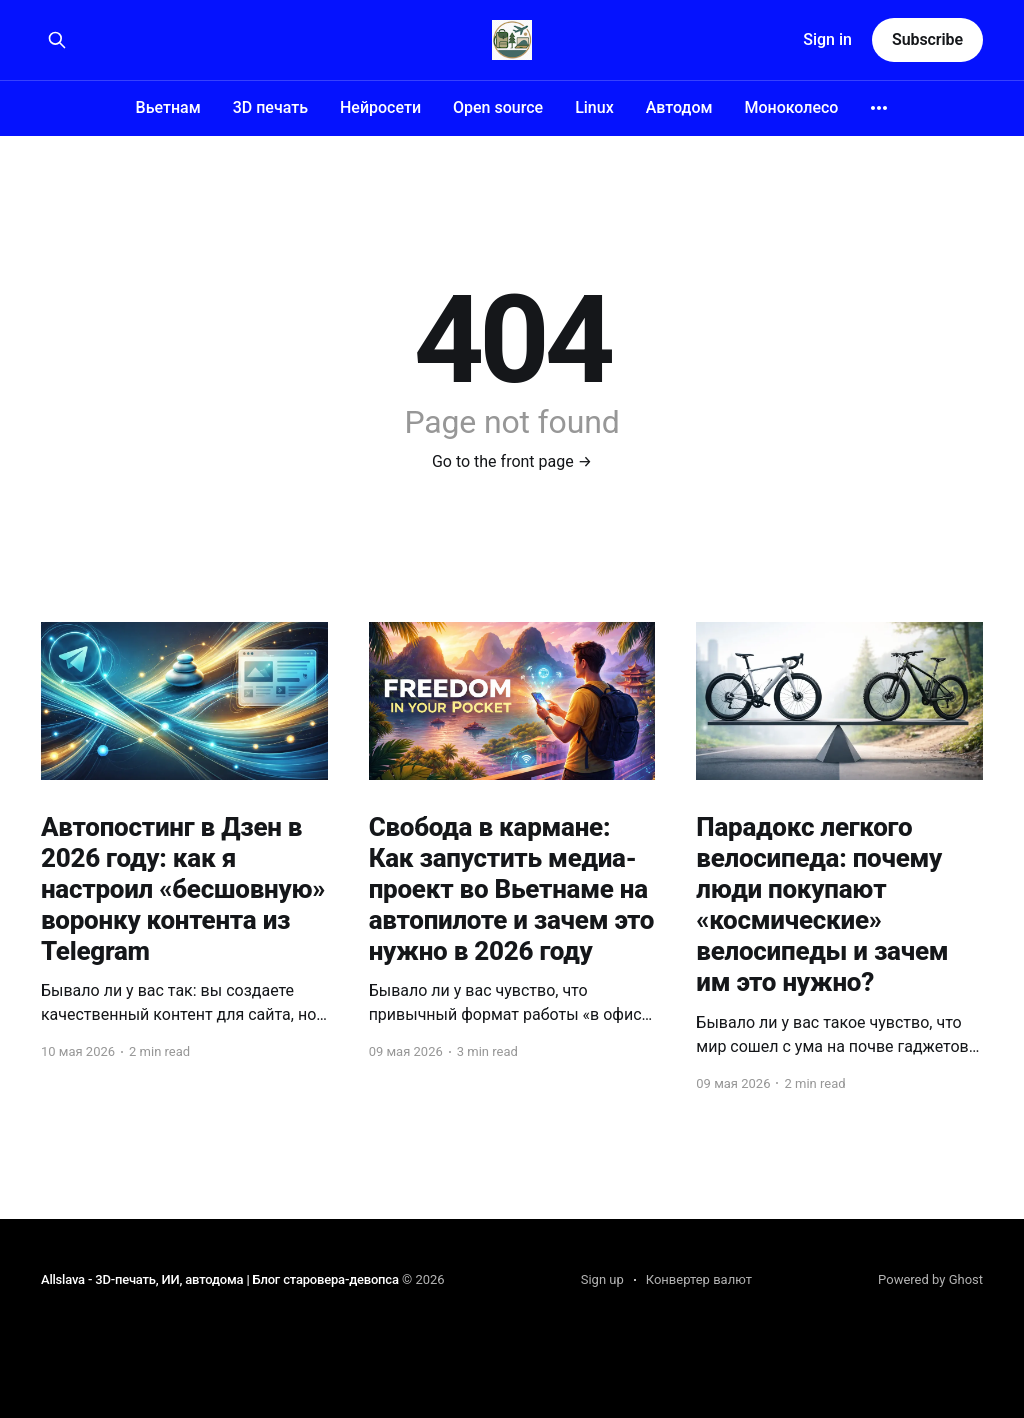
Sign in (827, 39)
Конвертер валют (699, 1279)
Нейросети (380, 107)
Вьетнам (168, 107)
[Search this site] (57, 40)
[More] (879, 108)
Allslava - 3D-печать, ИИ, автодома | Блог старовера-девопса (220, 1279)
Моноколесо (791, 107)
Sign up (602, 1279)
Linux (594, 107)
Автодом (679, 107)
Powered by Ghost (930, 1279)
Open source (498, 107)
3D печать (270, 107)
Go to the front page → (512, 461)
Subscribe (927, 39)
